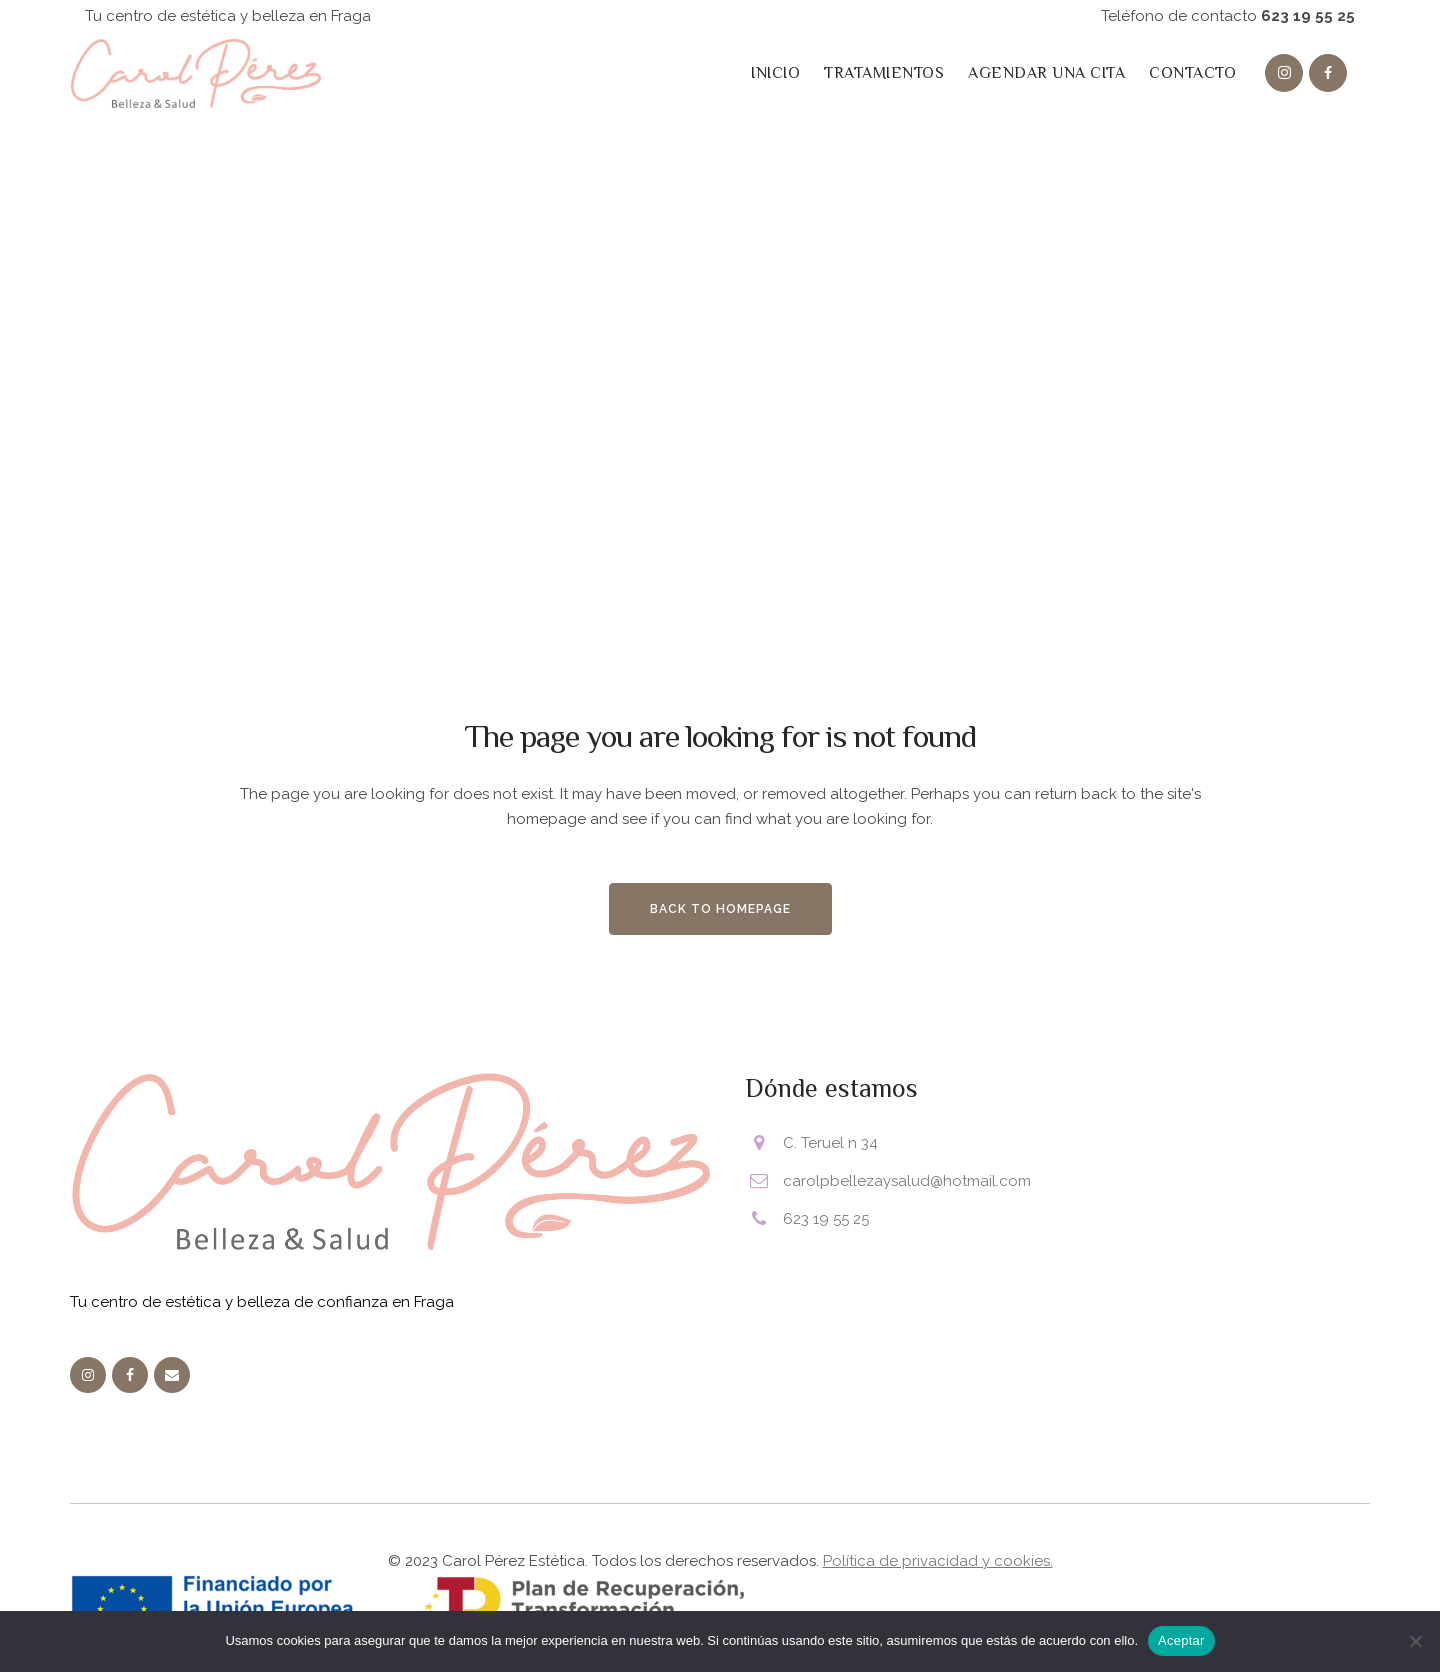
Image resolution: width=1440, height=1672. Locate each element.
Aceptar (1181, 1640)
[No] (1415, 1641)
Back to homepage (720, 909)
